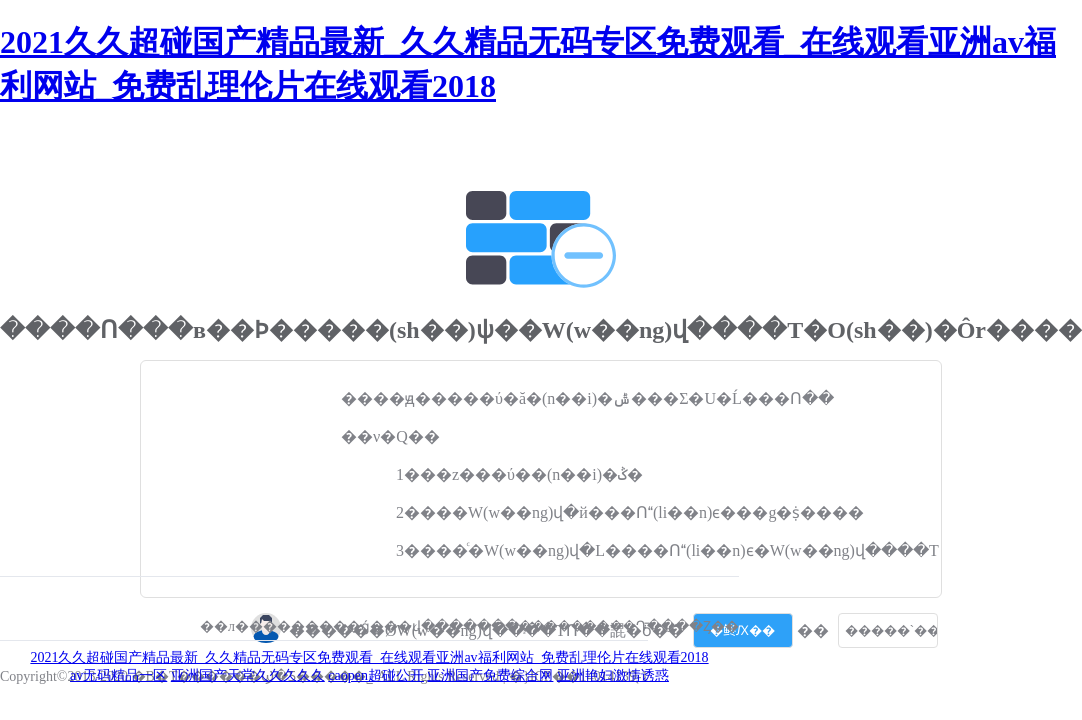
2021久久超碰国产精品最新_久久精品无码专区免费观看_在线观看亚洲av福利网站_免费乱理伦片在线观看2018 (369, 657)
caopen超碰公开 (376, 675)
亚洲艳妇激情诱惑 (613, 675)
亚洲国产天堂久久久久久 (248, 675)
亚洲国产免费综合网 (490, 675)
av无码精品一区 (118, 675)
